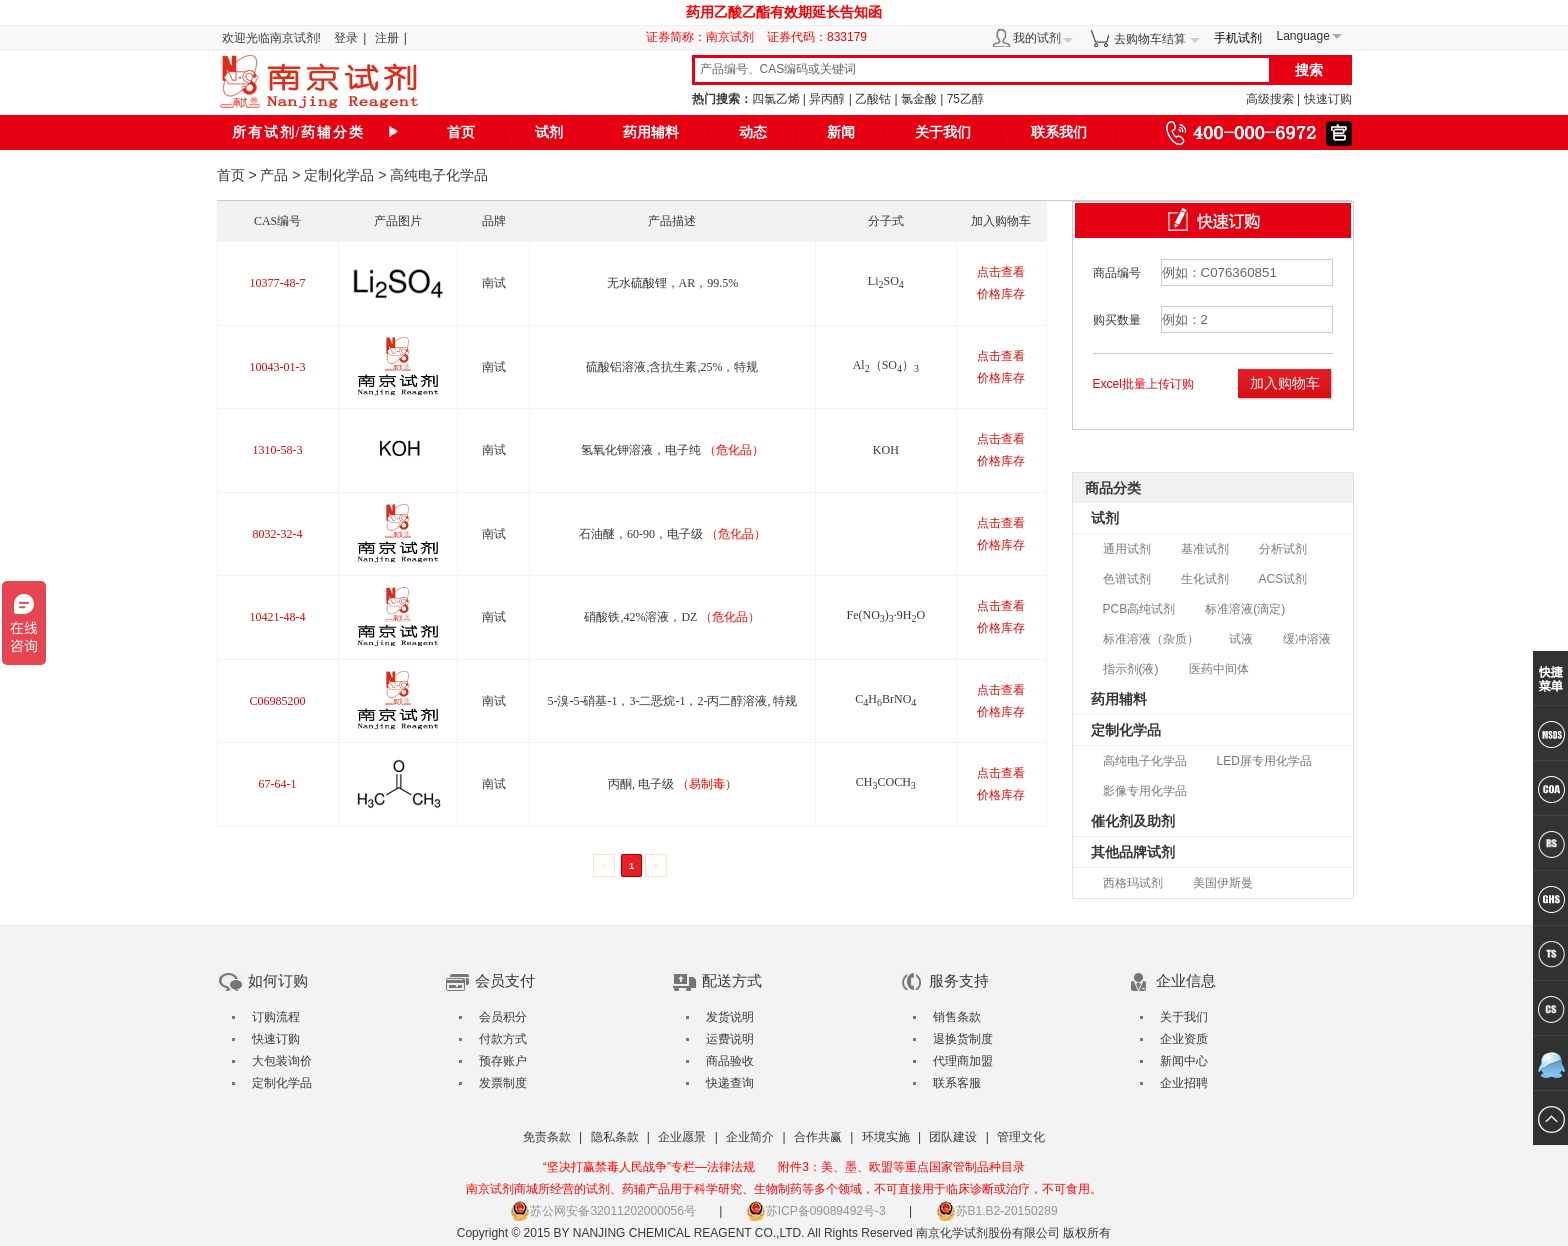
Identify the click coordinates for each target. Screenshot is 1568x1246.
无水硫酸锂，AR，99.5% (673, 283)
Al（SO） (886, 365)
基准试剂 (1205, 549)
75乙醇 (965, 99)
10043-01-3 (278, 367)
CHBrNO (885, 699)
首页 (461, 132)
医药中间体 (1219, 669)
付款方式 (503, 1039)
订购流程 (276, 1017)
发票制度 (503, 1083)
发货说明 (730, 1017)
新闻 (841, 132)
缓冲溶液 (1307, 639)
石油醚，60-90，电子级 (672, 534)
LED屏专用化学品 (1264, 761)
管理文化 (1021, 1137)
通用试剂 (1127, 549)
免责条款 (547, 1137)
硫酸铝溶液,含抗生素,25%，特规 (672, 367)
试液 (1241, 639)
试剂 (549, 132)
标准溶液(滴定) (1245, 609)
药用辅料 (651, 132)
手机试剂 (1238, 38)
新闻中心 (1184, 1061)
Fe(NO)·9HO (885, 615)
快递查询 (730, 1083)
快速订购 (1328, 99)
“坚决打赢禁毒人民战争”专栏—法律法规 (649, 1167)
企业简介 (750, 1137)
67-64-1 (278, 784)
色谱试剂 (1127, 579)
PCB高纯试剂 (1139, 609)
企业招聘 (1184, 1083)
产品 (274, 175)
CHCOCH (886, 782)
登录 (346, 38)
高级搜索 (1270, 99)
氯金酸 (919, 99)
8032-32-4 (278, 534)
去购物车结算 (1150, 39)
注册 (387, 38)
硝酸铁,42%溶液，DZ (672, 617)
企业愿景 (682, 1137)
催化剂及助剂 (1133, 821)
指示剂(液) (1131, 669)
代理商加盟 (963, 1061)
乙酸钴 (873, 99)
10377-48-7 (278, 283)
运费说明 (730, 1039)
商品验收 (730, 1061)
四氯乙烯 (776, 99)
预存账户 (503, 1061)
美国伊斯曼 (1223, 883)
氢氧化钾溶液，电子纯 (672, 450)
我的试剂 (1037, 38)
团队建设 (953, 1137)
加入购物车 (1285, 383)
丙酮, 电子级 (672, 784)
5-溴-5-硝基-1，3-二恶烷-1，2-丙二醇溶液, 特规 (672, 701)
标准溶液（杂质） (1151, 639)
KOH (886, 450)
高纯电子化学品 (1145, 761)
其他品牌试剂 (1133, 852)
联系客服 (957, 1083)
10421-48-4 (278, 617)
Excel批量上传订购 (1143, 384)
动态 (753, 132)
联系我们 (1059, 132)
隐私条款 (615, 1137)
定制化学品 (339, 175)
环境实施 (886, 1137)
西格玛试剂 (1133, 883)
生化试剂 (1205, 579)
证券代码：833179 (817, 37)
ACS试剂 (1283, 579)
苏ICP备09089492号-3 (816, 1211)
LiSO (886, 281)
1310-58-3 (278, 450)
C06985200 (278, 701)
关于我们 (943, 132)
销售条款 (957, 1017)
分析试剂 (1283, 549)
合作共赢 (818, 1137)
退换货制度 (963, 1039)
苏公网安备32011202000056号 (602, 1211)
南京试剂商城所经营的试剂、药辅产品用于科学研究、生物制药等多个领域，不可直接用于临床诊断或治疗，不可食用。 (784, 1189)
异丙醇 (827, 99)
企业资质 (1184, 1039)
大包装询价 (282, 1061)
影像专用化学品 (1145, 791)
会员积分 (503, 1017)
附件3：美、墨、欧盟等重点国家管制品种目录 (901, 1167)
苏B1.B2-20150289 (997, 1211)
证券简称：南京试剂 (705, 37)
